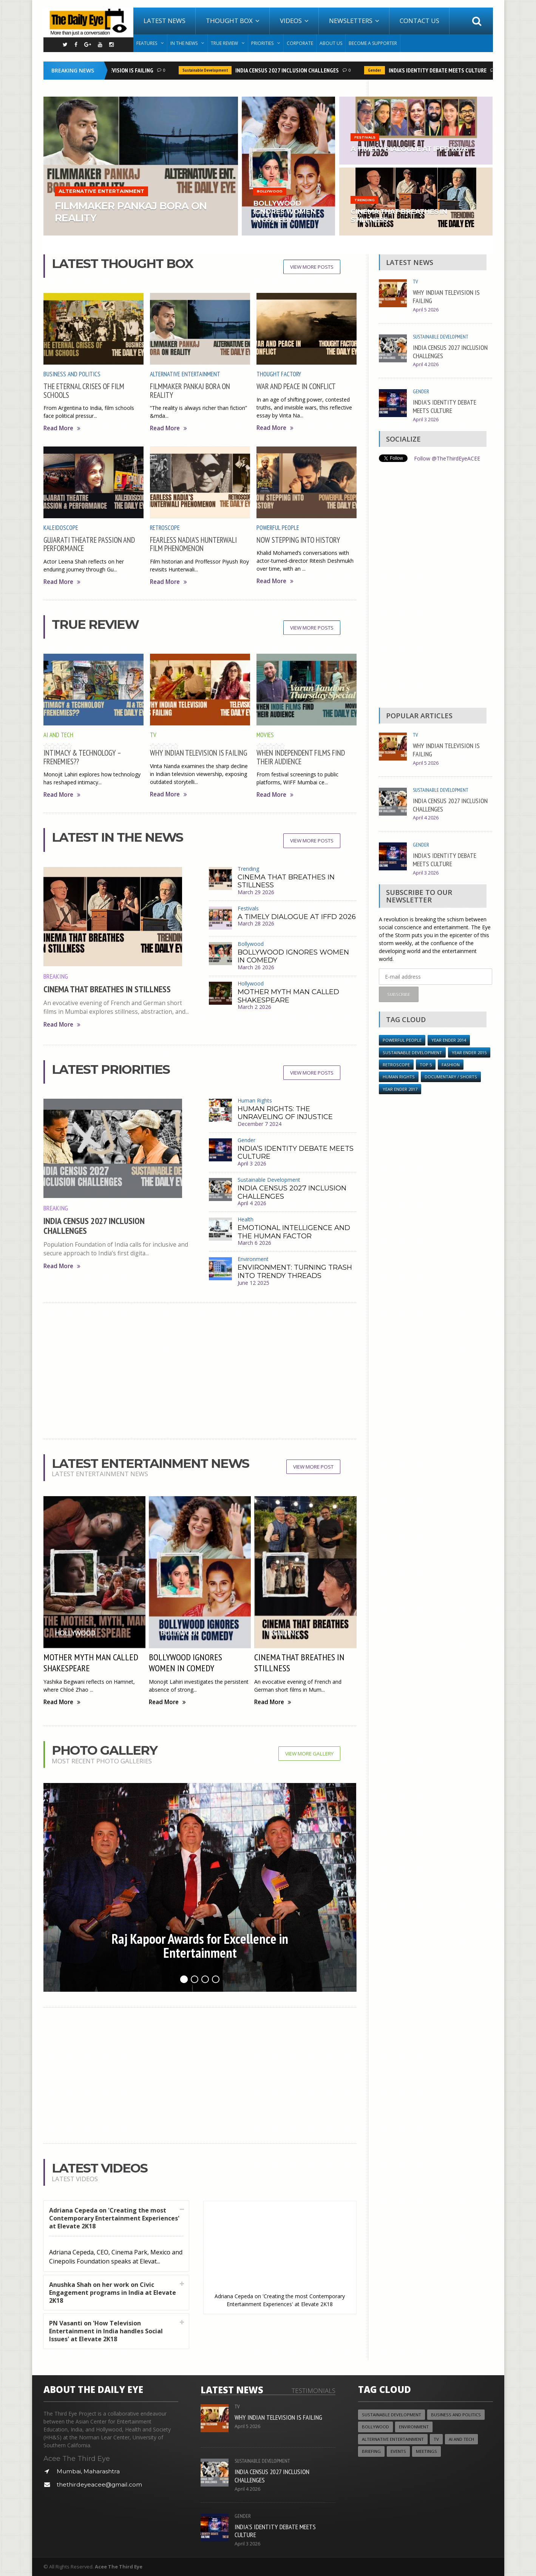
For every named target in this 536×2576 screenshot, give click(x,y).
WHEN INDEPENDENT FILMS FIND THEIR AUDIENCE (300, 757)
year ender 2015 (469, 1052)
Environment (253, 1259)
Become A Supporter (373, 43)
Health (245, 1219)
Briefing (371, 2451)
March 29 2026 (256, 892)
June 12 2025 (253, 1282)
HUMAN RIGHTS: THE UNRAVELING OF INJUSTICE (285, 1113)
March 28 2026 (256, 923)
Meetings (426, 2451)
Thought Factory (278, 374)
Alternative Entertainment (185, 374)
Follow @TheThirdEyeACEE (447, 458)
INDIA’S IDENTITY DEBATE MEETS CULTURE (440, 70)
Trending (248, 868)
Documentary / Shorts (451, 1076)
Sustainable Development (207, 70)
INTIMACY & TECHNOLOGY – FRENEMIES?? (82, 757)
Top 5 (426, 1064)
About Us (331, 43)
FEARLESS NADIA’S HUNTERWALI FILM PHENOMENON (193, 544)
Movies (265, 735)
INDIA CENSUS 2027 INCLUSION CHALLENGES (289, 70)
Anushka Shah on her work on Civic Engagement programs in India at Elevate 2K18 (112, 2292)
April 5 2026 (426, 309)
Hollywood (251, 983)
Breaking (55, 976)
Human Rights (255, 1100)
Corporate (300, 43)
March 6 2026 (254, 1242)
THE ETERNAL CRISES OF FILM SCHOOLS (83, 390)
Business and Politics (71, 374)
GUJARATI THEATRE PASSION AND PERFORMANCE (89, 544)
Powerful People (277, 528)
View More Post (313, 1466)
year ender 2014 (448, 1040)
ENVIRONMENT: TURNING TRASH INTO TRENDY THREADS (295, 1271)
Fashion (451, 1064)
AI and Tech (58, 735)
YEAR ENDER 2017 (400, 1089)
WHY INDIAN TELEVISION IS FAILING (115, 70)
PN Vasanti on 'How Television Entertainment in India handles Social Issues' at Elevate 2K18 (106, 2331)
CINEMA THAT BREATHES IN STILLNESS (107, 989)
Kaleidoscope (60, 528)
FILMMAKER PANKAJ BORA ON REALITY (190, 390)
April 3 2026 (252, 1163)
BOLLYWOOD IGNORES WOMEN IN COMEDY (293, 956)
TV (153, 735)
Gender (376, 70)
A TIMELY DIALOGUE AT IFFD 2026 (297, 917)
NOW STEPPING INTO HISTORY (298, 540)
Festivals (248, 908)
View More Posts (312, 266)
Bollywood (251, 943)
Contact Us (419, 20)
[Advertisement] (200, 1371)
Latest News (164, 20)
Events (398, 2451)
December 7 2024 (259, 1123)
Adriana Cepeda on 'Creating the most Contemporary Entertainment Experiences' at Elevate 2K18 (114, 2218)
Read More (61, 428)
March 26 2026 (256, 967)
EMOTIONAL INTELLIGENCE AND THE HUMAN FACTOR (294, 1232)
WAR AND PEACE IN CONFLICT (296, 386)
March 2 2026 (254, 1006)
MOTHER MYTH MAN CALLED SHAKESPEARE (288, 996)
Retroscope (165, 528)
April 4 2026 (252, 1203)
